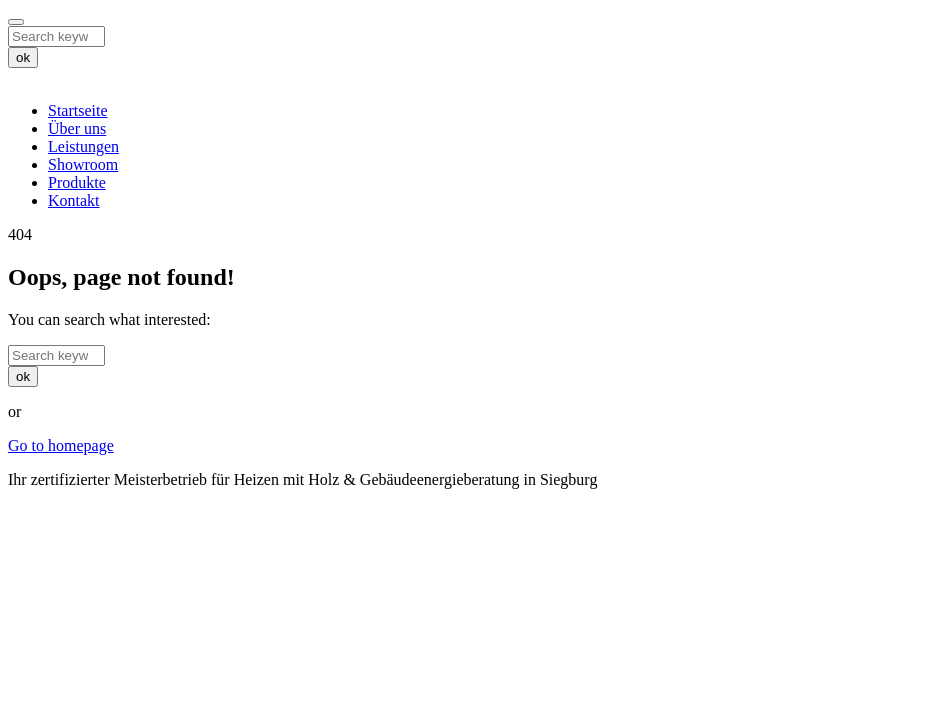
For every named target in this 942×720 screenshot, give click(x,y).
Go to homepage (61, 445)
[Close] (16, 22)
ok (23, 57)
